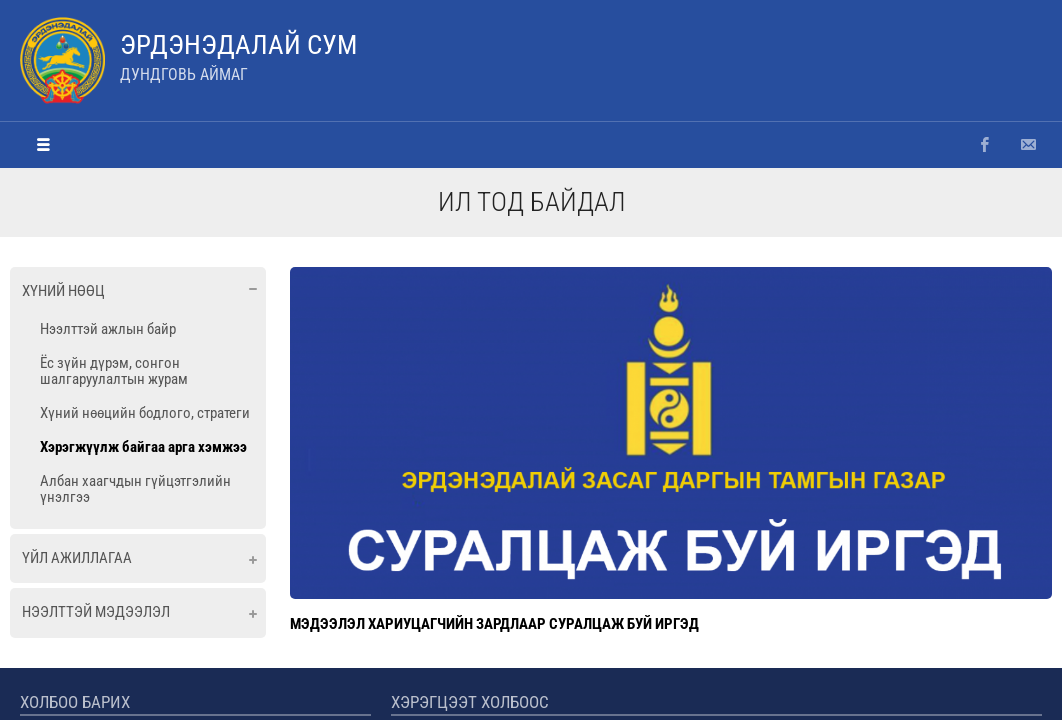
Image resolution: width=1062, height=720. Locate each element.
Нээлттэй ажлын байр (108, 329)
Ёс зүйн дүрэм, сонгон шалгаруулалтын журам (114, 371)
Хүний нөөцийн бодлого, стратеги (145, 413)
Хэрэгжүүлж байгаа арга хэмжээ (143, 447)
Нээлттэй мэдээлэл (96, 612)
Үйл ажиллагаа (77, 558)
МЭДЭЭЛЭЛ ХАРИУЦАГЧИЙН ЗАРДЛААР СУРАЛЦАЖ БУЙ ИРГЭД (494, 624)
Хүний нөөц (63, 291)
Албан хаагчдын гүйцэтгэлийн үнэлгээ (135, 489)
